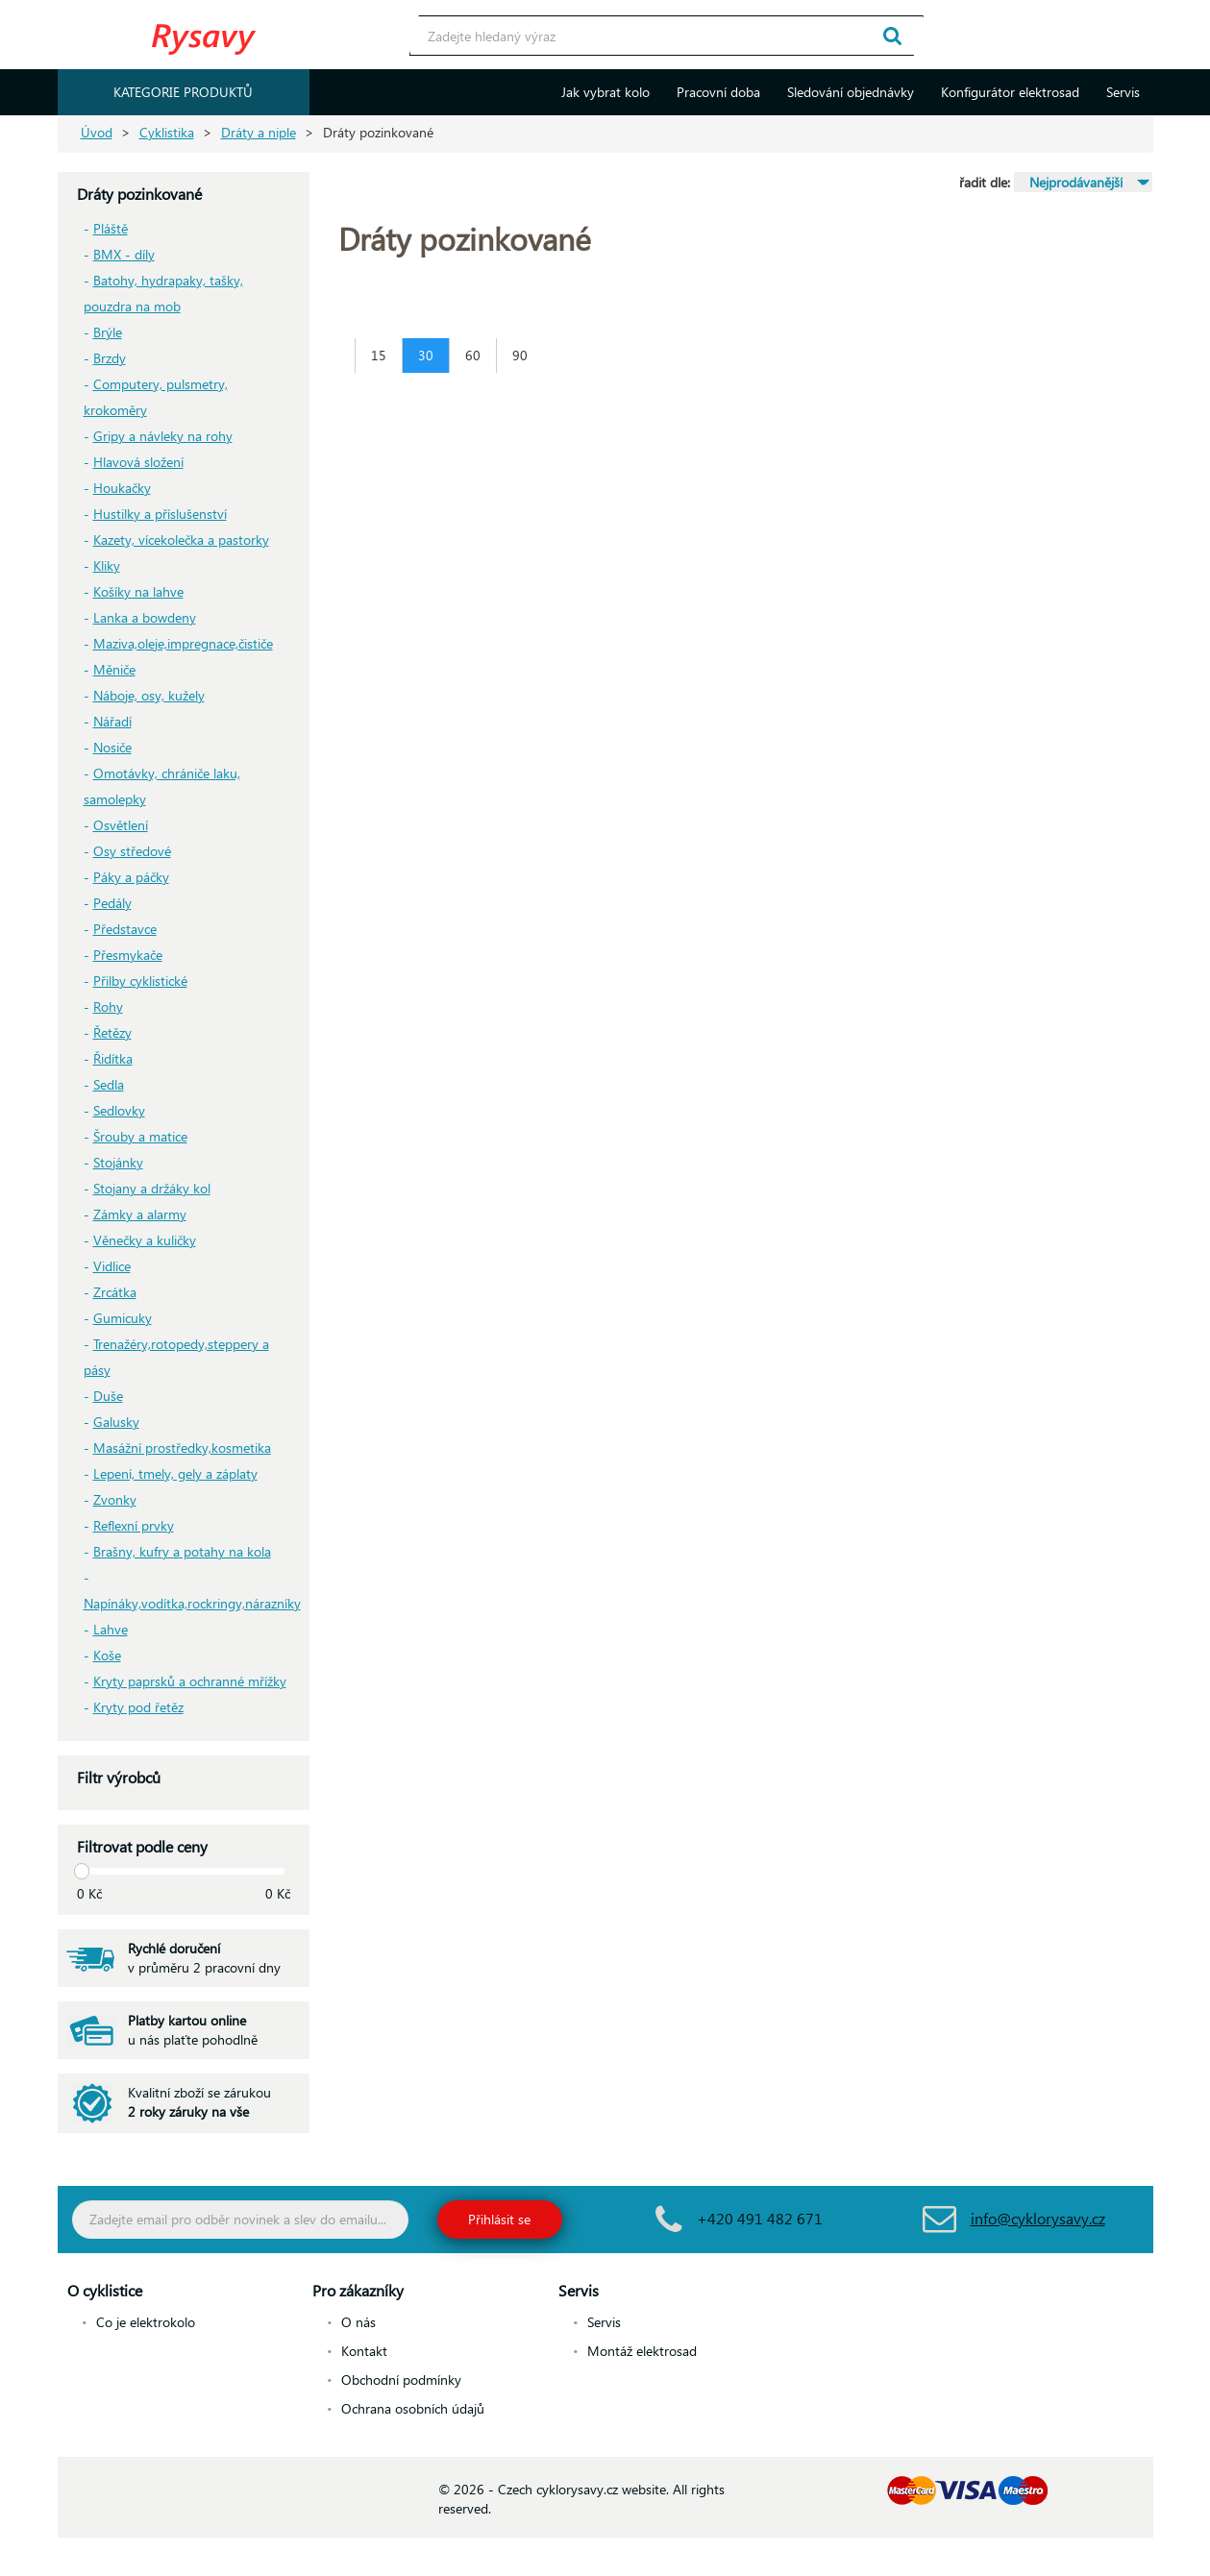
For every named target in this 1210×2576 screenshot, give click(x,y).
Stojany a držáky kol (151, 1188)
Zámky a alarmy (139, 1214)
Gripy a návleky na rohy (163, 436)
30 (425, 355)
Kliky (106, 565)
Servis (1123, 92)
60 (473, 355)
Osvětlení (120, 825)
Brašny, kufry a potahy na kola (182, 1551)
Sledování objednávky (850, 92)
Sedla (108, 1084)
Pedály (112, 903)
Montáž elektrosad (642, 2351)
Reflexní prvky (133, 1525)
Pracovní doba (718, 92)
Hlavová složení (138, 462)
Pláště (110, 228)
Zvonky (114, 1499)
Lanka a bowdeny (144, 617)
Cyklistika (166, 132)
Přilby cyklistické (140, 980)
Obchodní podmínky (401, 2379)
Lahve (110, 1629)
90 (520, 355)
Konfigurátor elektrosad (1010, 92)
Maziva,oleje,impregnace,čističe (183, 643)
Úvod (96, 132)
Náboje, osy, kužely (149, 695)
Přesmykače (127, 954)
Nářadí (112, 721)
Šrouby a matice (140, 1136)
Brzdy (109, 358)
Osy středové (132, 851)
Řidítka (113, 1058)
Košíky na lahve (138, 591)
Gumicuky (122, 1318)
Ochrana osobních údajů (412, 2408)
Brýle (107, 332)
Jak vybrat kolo (605, 92)
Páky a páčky (131, 877)
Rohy (108, 1006)
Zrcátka (114, 1292)
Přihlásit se (499, 2219)
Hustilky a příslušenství (160, 513)
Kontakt (364, 2351)
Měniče (114, 669)
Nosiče (112, 747)
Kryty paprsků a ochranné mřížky (189, 1681)
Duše (108, 1395)
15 (378, 355)
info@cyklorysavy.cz (1038, 2218)
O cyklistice (104, 2290)
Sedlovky (119, 1110)
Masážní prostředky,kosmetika (182, 1447)
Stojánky (118, 1162)
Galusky (116, 1421)
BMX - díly (124, 254)
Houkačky (122, 487)
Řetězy (112, 1032)
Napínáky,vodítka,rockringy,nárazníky (192, 1603)
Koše (107, 1655)
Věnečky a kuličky (144, 1240)
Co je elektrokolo (145, 2322)
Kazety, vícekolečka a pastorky (181, 539)
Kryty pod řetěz (138, 1707)
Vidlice (112, 1266)
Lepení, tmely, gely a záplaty (175, 1473)
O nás (358, 2322)
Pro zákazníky (358, 2290)
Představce (125, 929)
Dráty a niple (258, 132)
